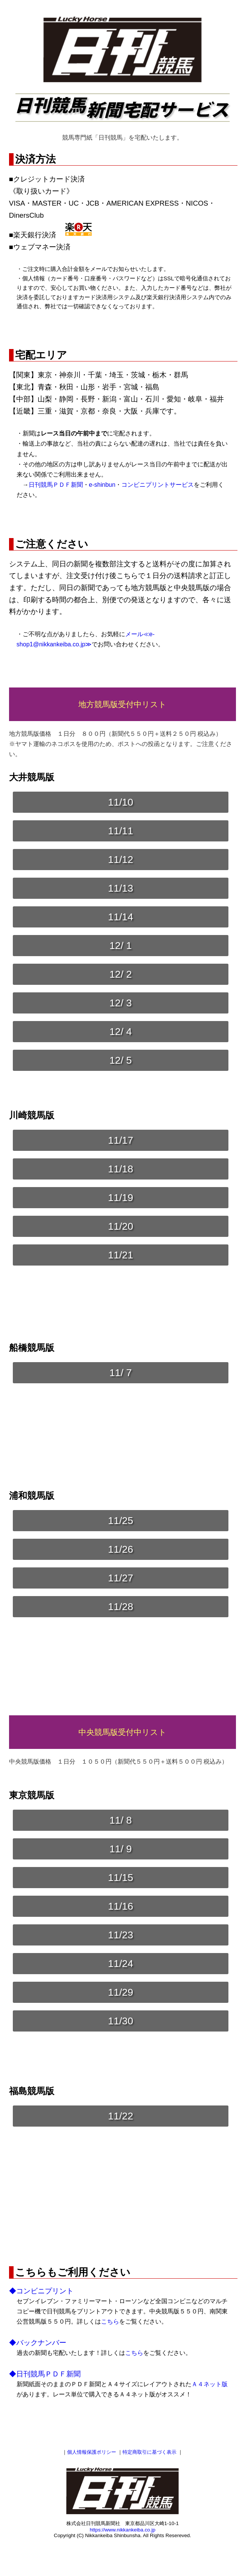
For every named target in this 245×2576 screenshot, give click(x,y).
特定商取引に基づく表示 (149, 2452)
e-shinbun (102, 484)
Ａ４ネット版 (209, 2384)
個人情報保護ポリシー (91, 2452)
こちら (110, 2321)
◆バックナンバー (37, 2343)
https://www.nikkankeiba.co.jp (122, 2530)
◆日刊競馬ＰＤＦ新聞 (45, 2374)
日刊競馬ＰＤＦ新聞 (56, 484)
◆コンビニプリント (41, 2291)
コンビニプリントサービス (157, 484)
